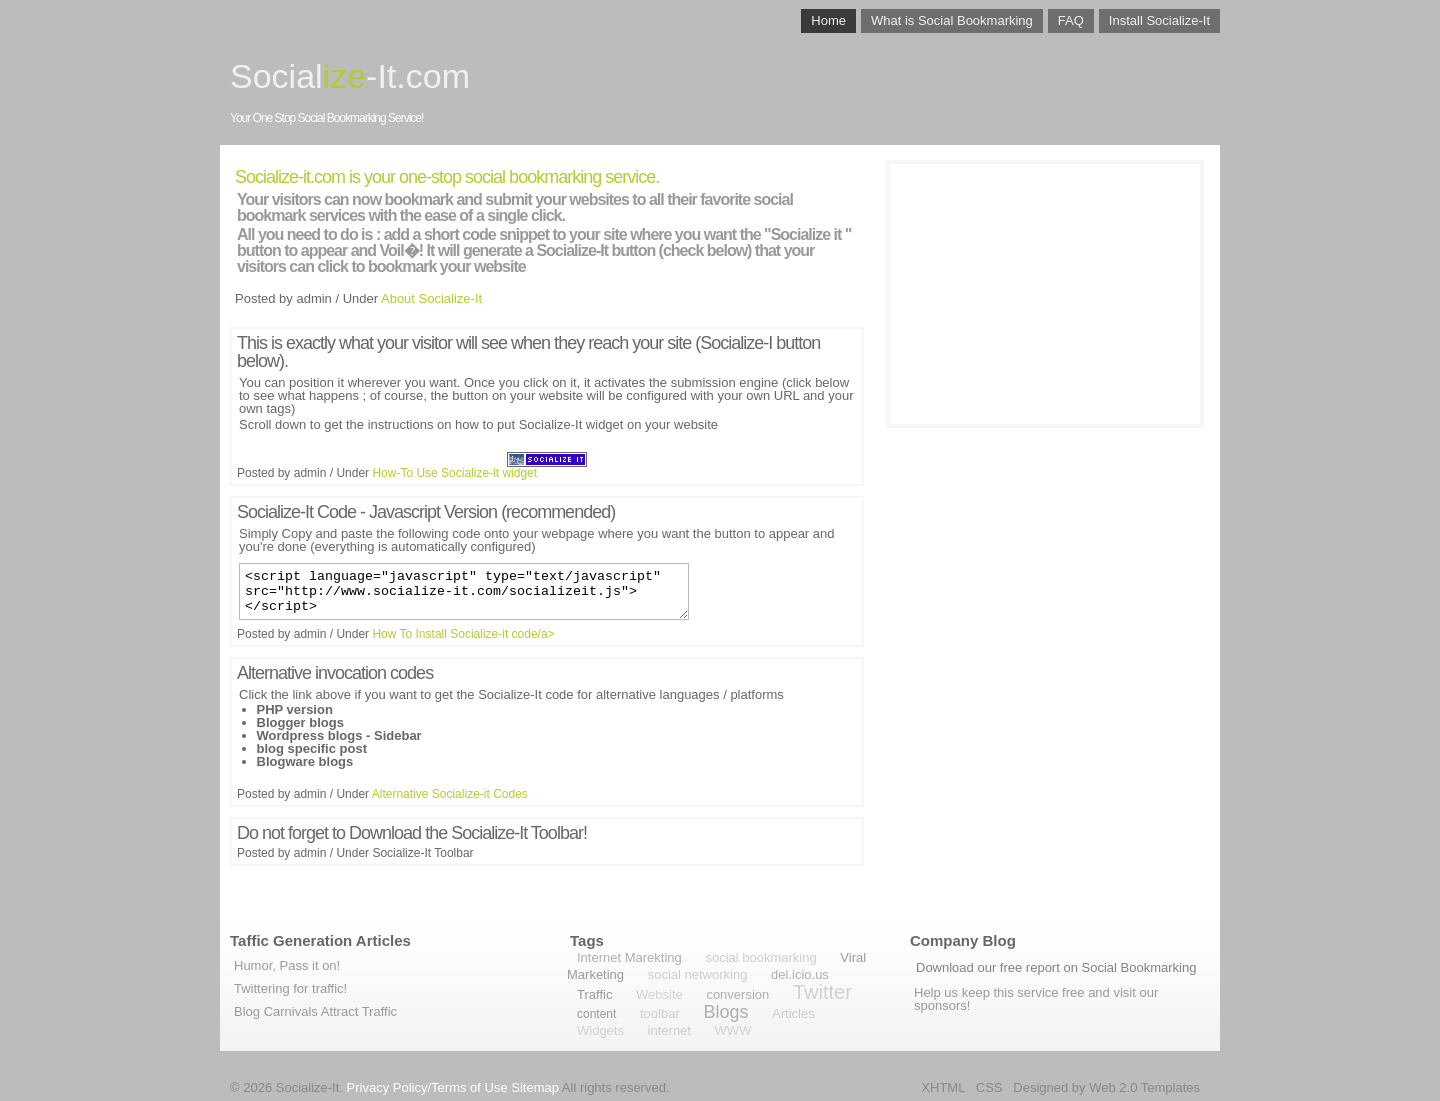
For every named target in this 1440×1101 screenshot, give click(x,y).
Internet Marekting (629, 957)
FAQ (1071, 20)
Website (659, 994)
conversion (737, 994)
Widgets (600, 1030)
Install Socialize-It (1159, 20)
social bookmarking (760, 957)
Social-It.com (350, 76)
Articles (793, 1013)
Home (828, 20)
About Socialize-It (431, 298)
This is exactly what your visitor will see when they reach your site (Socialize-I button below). (528, 352)
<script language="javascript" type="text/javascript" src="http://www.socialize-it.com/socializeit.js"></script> (464, 596)
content (596, 1014)
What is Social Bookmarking (952, 20)
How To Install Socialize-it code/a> (463, 643)
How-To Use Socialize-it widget (454, 473)
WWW (733, 1030)
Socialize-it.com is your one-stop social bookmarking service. (447, 177)
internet (669, 1030)
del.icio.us (800, 974)
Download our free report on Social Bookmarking (1056, 967)
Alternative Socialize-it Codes (450, 803)
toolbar (660, 1013)
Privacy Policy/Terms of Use (427, 1087)
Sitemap (535, 1087)
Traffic (594, 994)
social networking (698, 974)
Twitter (822, 992)
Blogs (725, 1012)
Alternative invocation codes (335, 682)
